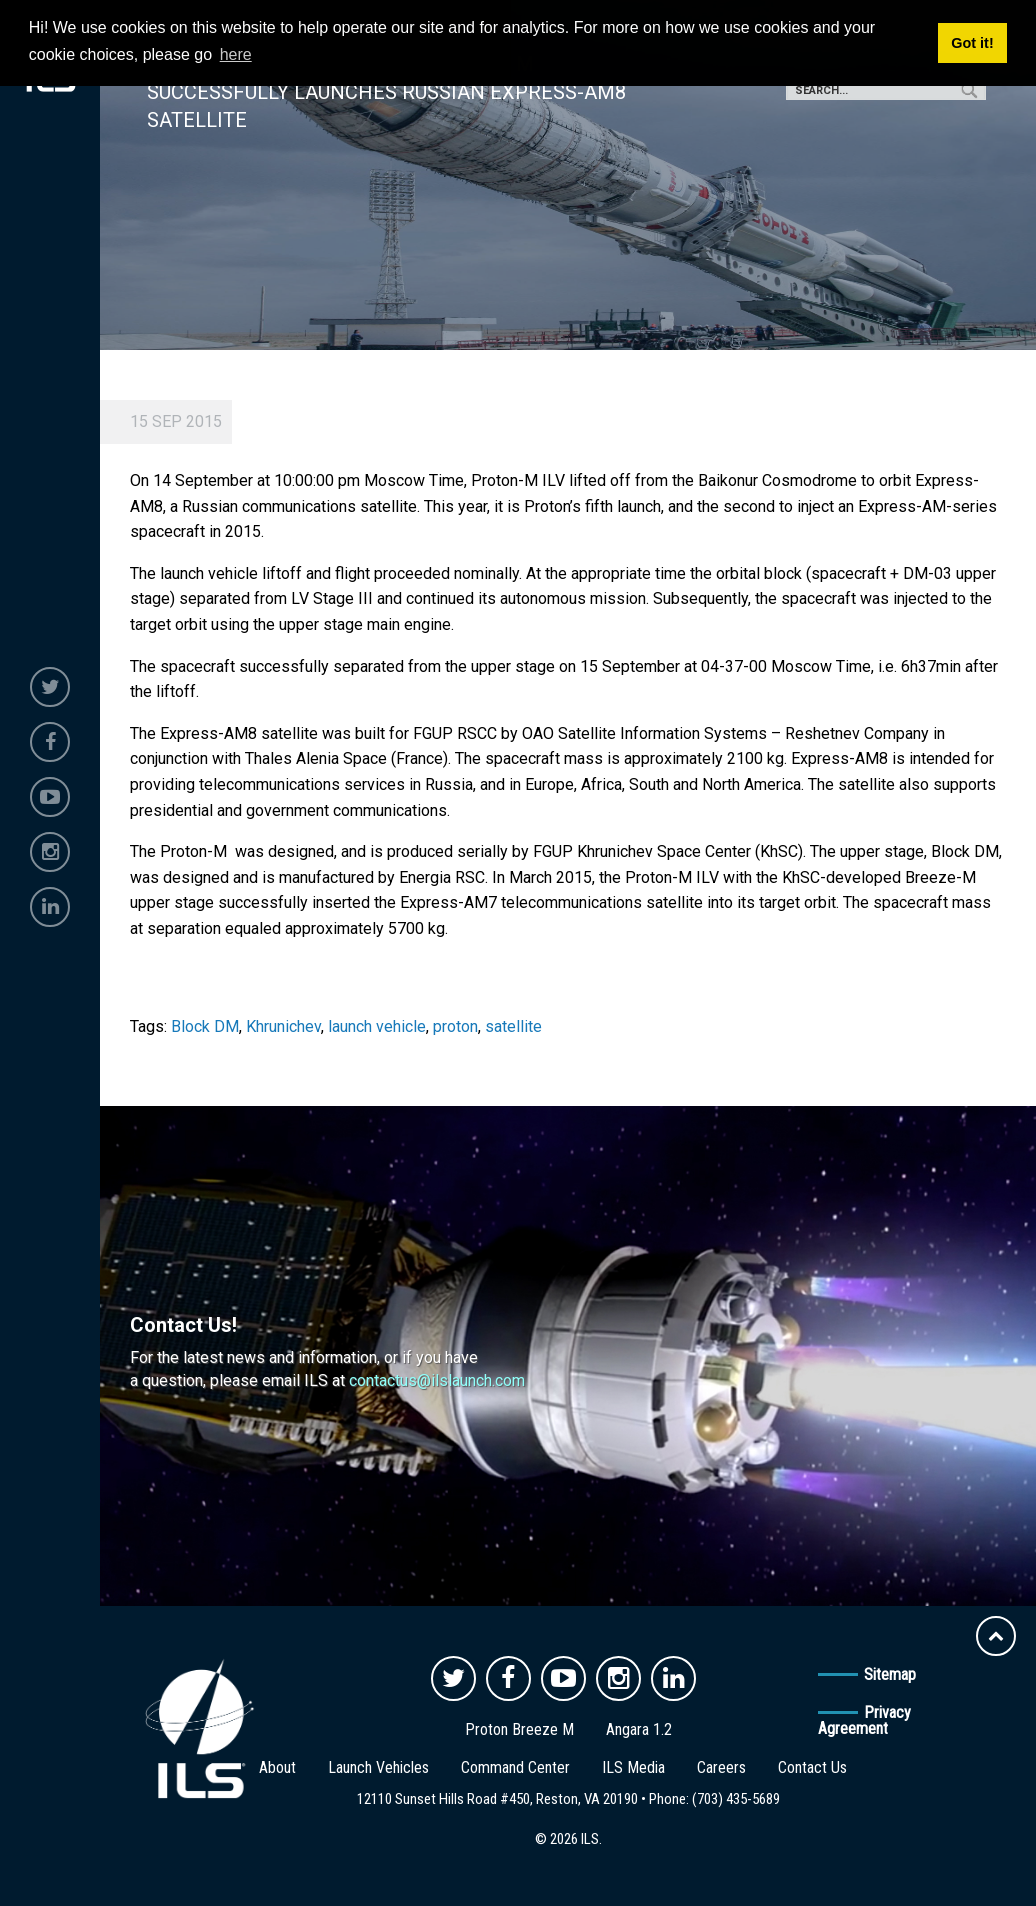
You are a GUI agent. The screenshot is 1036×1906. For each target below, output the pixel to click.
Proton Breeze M (519, 1729)
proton (455, 1026)
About (277, 1767)
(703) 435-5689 (736, 1799)
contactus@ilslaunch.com (437, 1380)
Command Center (515, 1767)
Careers (721, 1767)
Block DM (205, 1026)
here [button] (236, 54)
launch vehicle (377, 1026)
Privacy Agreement (864, 1720)
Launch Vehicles (378, 1767)
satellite (513, 1026)
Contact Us (812, 1767)
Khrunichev (283, 1026)
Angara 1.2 (639, 1729)
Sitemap (890, 1674)
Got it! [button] (972, 43)
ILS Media (633, 1767)
